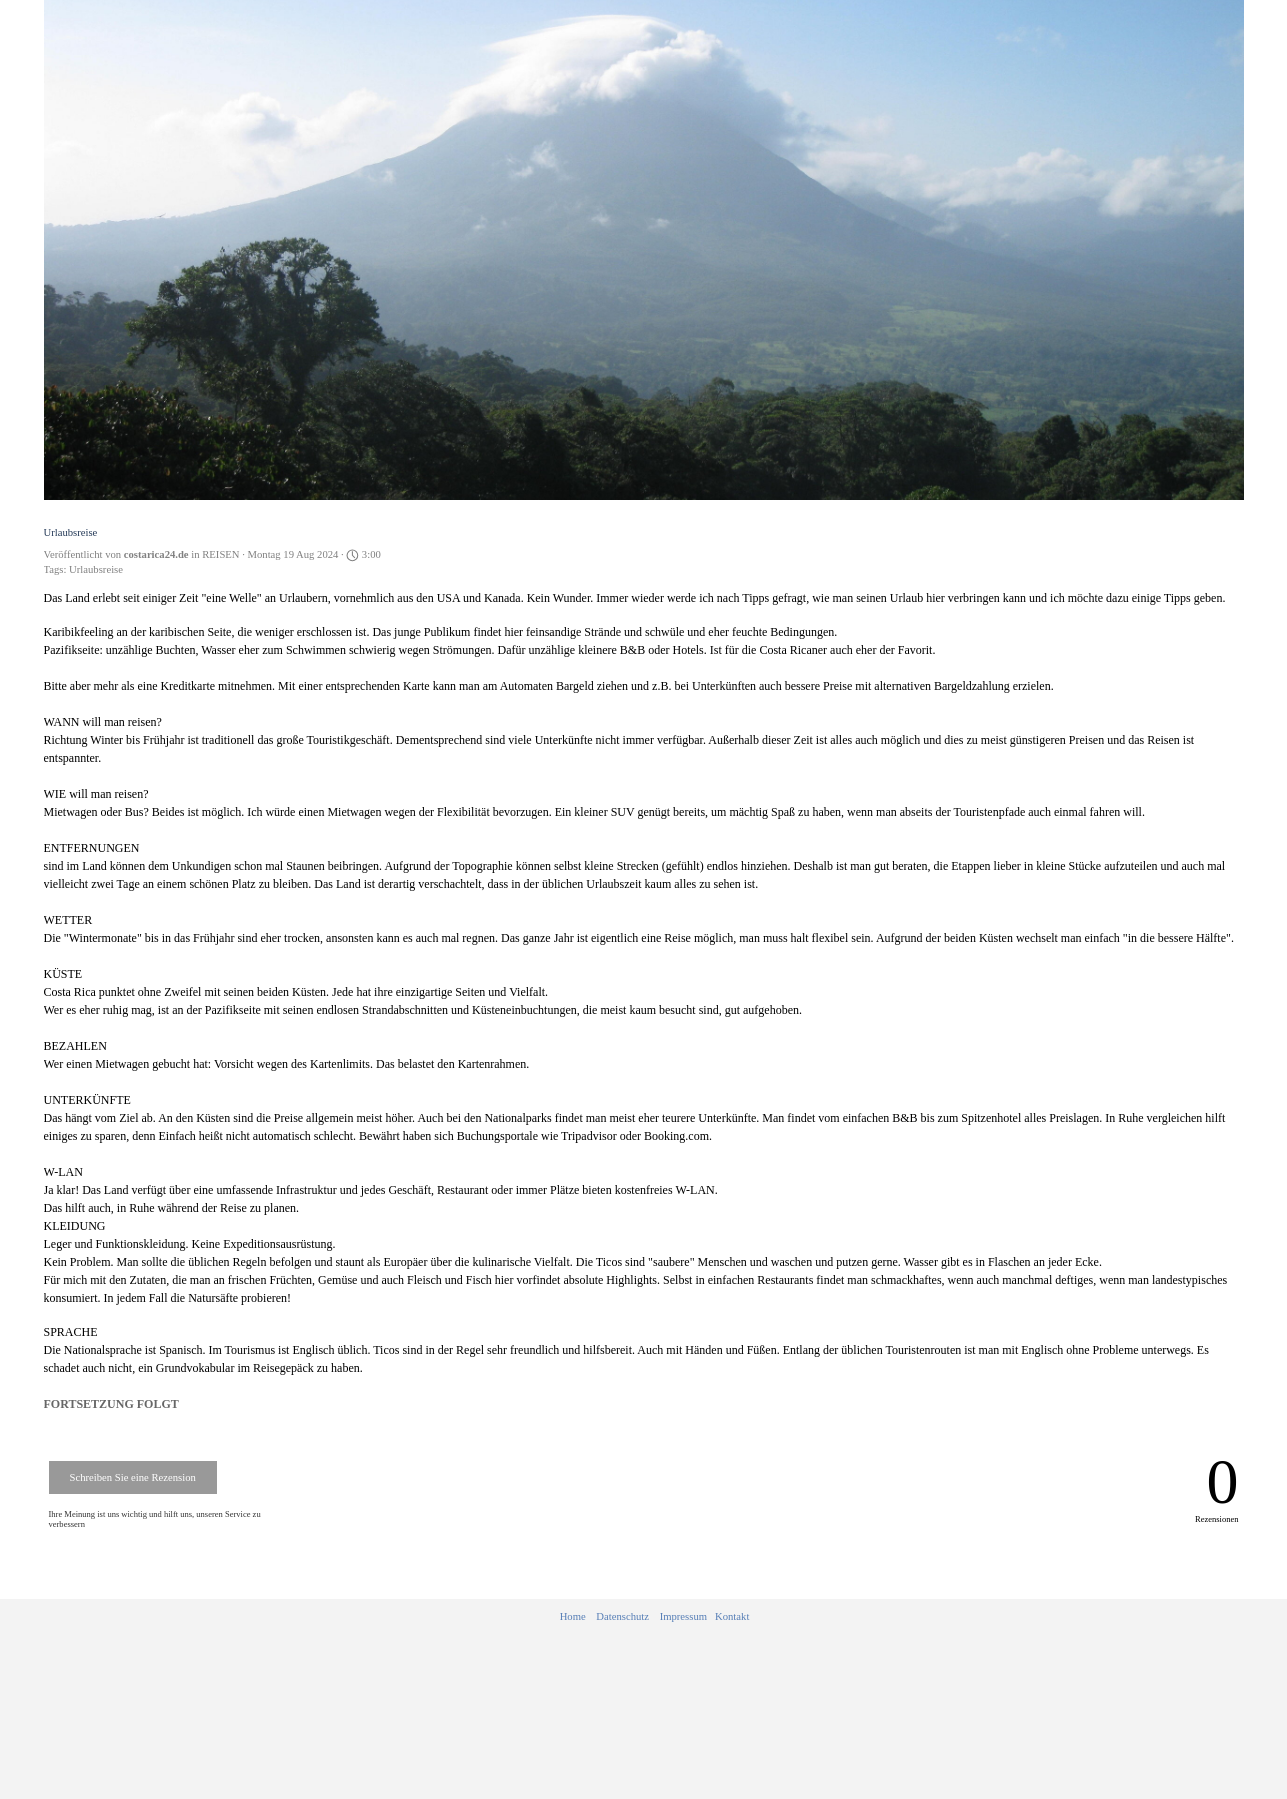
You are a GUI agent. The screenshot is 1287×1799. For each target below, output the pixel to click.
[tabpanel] (655, 1617)
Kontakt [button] (732, 1616)
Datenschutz (622, 1616)
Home (573, 1616)
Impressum (683, 1616)
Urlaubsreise (96, 569)
